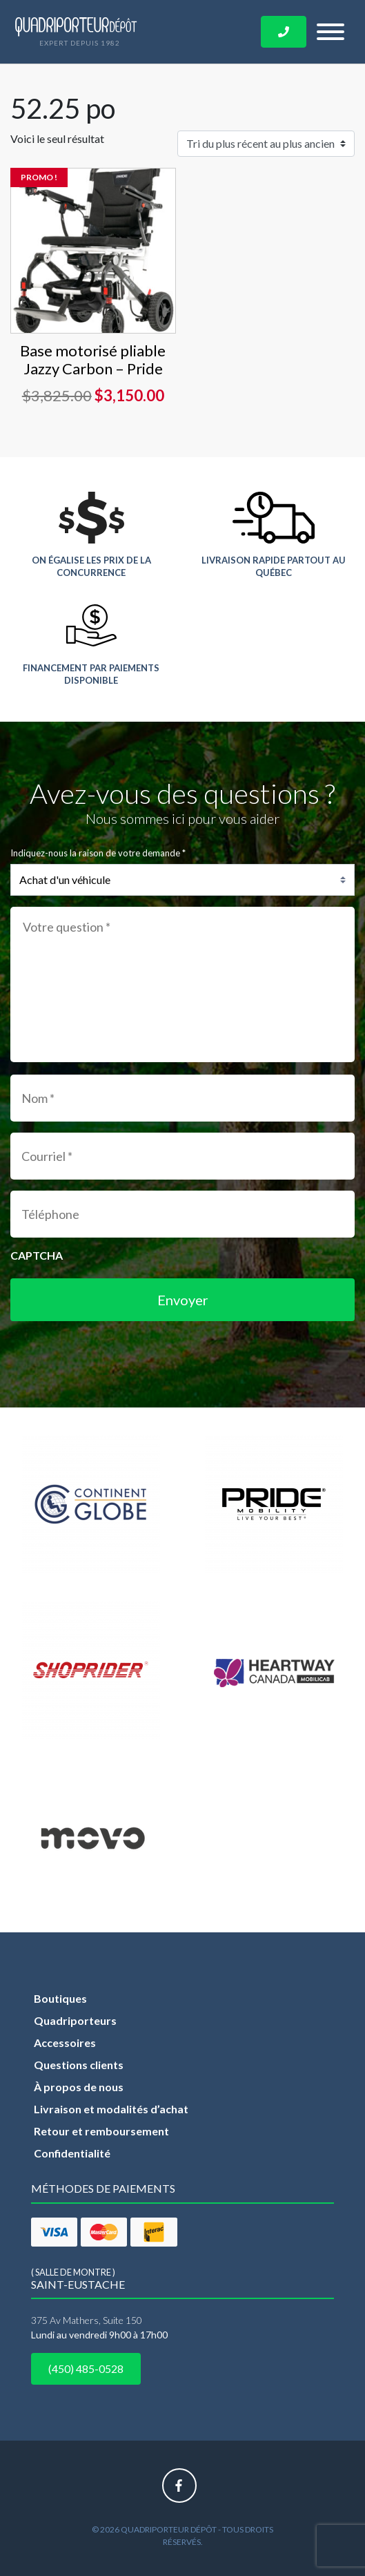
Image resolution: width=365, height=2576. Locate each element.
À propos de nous (79, 2086)
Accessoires (65, 2042)
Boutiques (60, 1998)
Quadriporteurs (75, 2020)
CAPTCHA (36, 1255)
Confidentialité (72, 2153)
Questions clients (79, 2064)
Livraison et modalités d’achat (111, 2108)
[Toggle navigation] (330, 31)
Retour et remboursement (101, 2130)
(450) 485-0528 (86, 2368)
